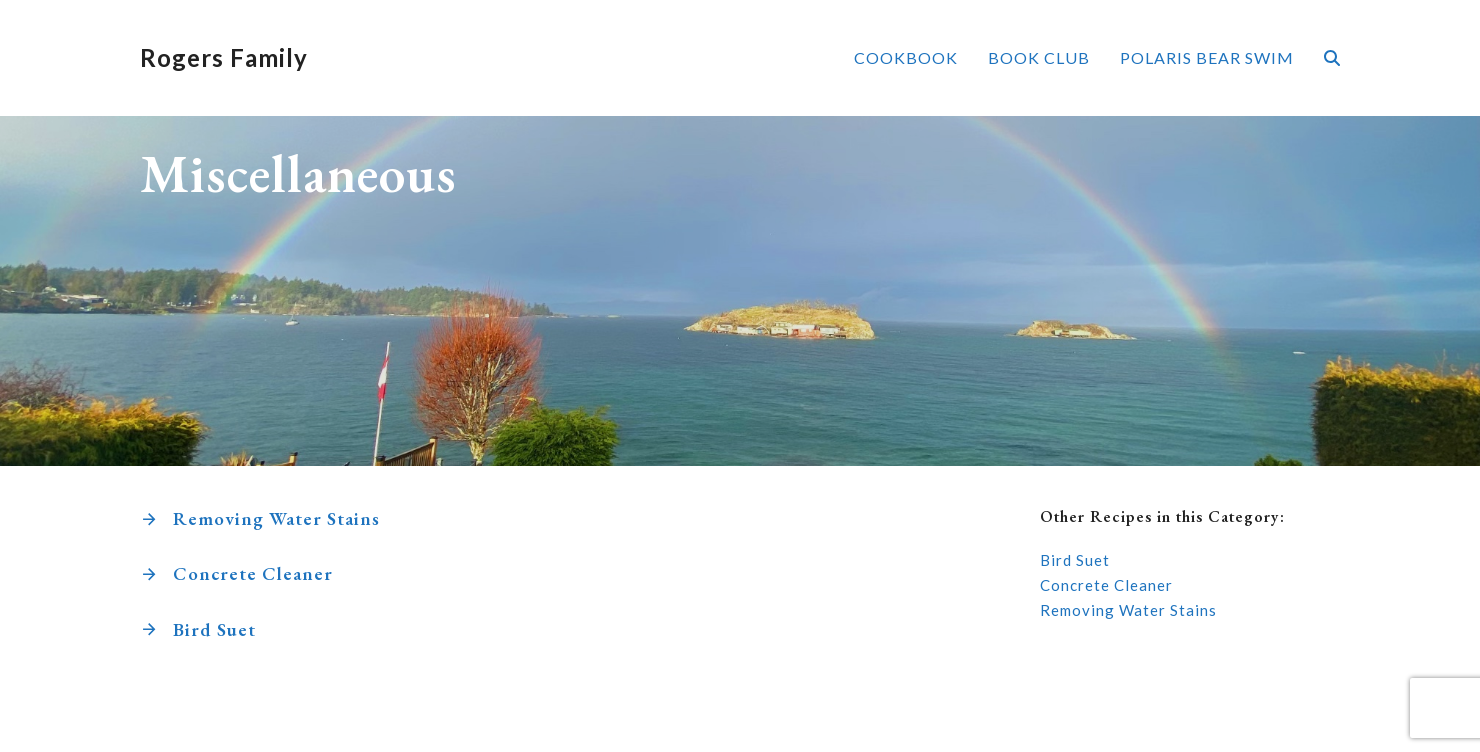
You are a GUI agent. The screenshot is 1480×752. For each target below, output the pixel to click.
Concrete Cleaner (253, 573)
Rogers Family (224, 57)
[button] (1332, 58)
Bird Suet (214, 629)
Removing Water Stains (276, 518)
